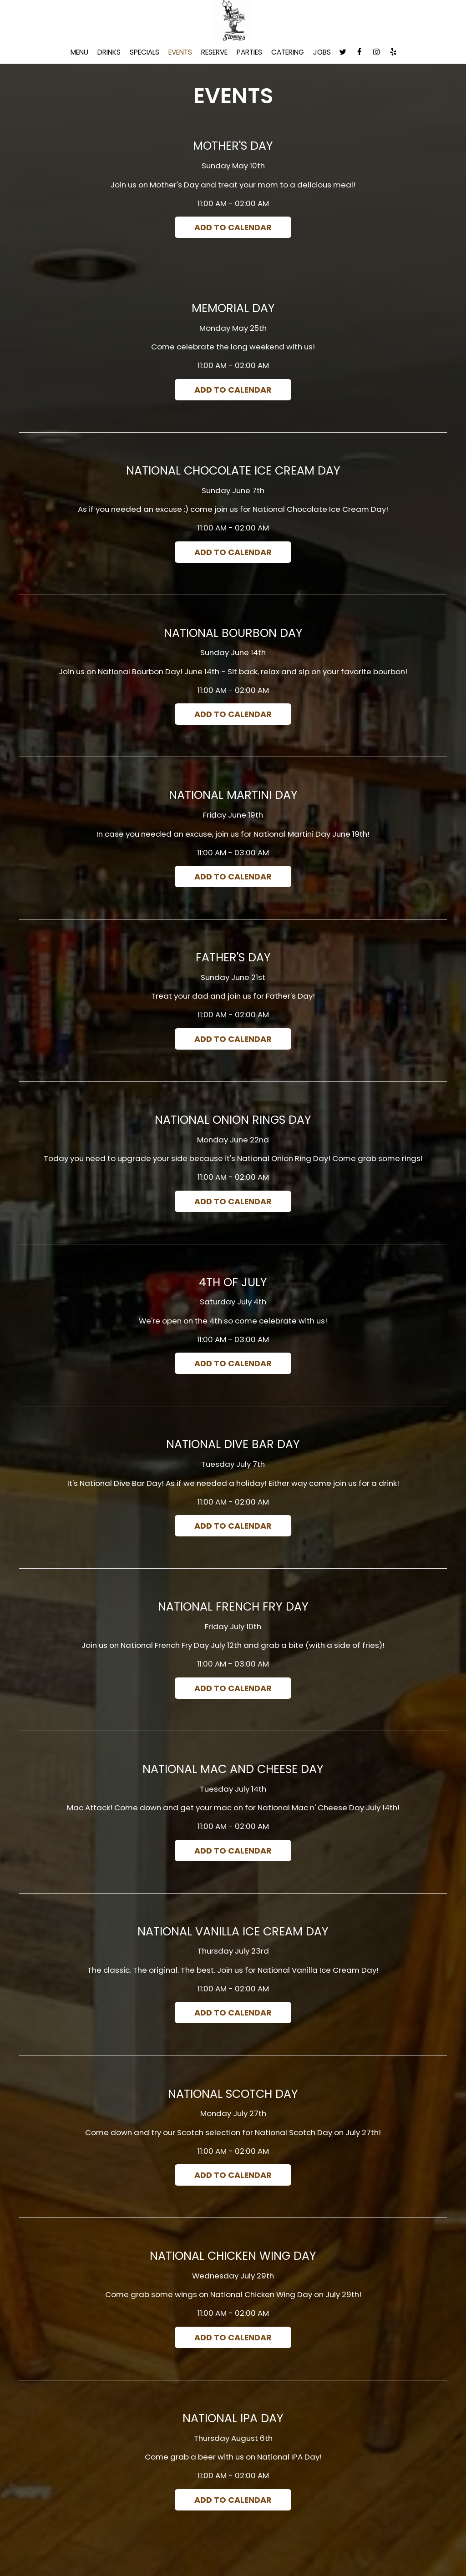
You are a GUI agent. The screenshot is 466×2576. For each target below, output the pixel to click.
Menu (79, 52)
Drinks (109, 52)
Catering (287, 52)
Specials (144, 52)
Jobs (322, 52)
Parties (249, 52)
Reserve (214, 52)
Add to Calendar (233, 227)
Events (180, 52)
